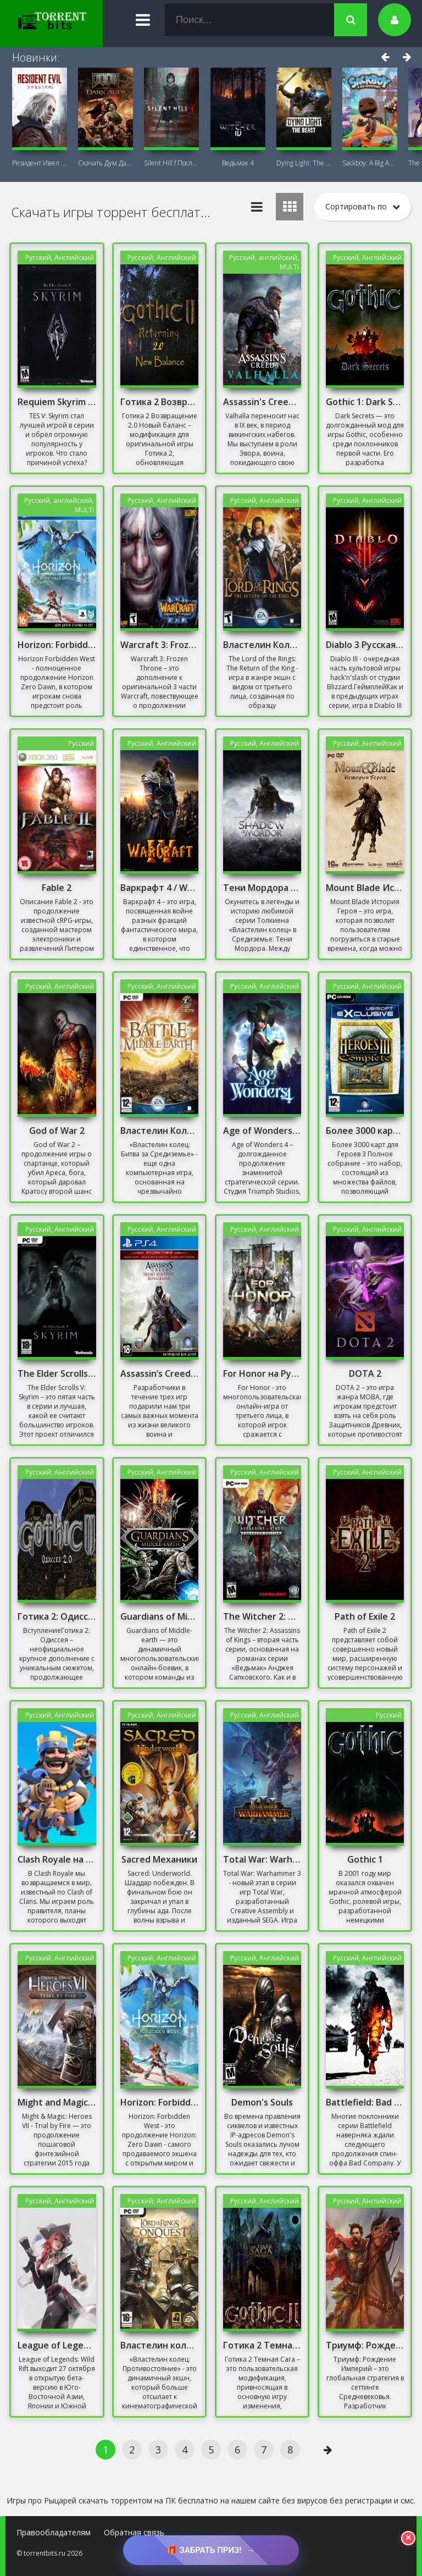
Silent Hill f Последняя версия (171, 163)
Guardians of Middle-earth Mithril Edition (159, 1616)
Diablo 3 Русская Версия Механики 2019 (365, 644)
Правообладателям (53, 2532)
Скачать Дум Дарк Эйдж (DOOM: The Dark (105, 163)
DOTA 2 (365, 1373)
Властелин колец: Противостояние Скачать (159, 2345)
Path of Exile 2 (365, 1616)
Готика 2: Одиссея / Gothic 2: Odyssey (57, 1616)
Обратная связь (134, 2532)
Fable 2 (56, 887)
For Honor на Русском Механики (262, 1373)
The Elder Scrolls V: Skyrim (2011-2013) (57, 1373)
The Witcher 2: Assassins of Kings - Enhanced (262, 1616)
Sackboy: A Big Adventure (369, 163)
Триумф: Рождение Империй (365, 2345)
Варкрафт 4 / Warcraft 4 (159, 887)
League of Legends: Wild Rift (57, 2345)
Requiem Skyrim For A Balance (57, 401)
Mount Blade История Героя (365, 887)
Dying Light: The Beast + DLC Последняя (303, 163)
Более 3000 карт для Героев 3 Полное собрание (365, 1130)
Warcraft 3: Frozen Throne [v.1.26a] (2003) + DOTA (159, 644)
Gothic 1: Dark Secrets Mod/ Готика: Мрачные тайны (365, 401)
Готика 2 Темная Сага (262, 2345)
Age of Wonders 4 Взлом (262, 1130)
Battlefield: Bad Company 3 (365, 2102)
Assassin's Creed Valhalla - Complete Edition (262, 401)
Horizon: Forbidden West (57, 644)
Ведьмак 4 (238, 163)
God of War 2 (57, 1130)
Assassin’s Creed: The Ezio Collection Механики (159, 1373)
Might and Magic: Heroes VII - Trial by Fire (57, 2102)
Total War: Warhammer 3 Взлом (262, 1859)
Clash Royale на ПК (57, 1859)
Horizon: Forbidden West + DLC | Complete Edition (159, 2102)
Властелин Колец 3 (262, 644)
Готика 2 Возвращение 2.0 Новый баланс (159, 401)
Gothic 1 (365, 1859)
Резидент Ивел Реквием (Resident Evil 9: (39, 163)
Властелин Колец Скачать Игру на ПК (159, 1130)
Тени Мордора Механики (262, 887)
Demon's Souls (262, 2102)
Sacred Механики (159, 1859)
